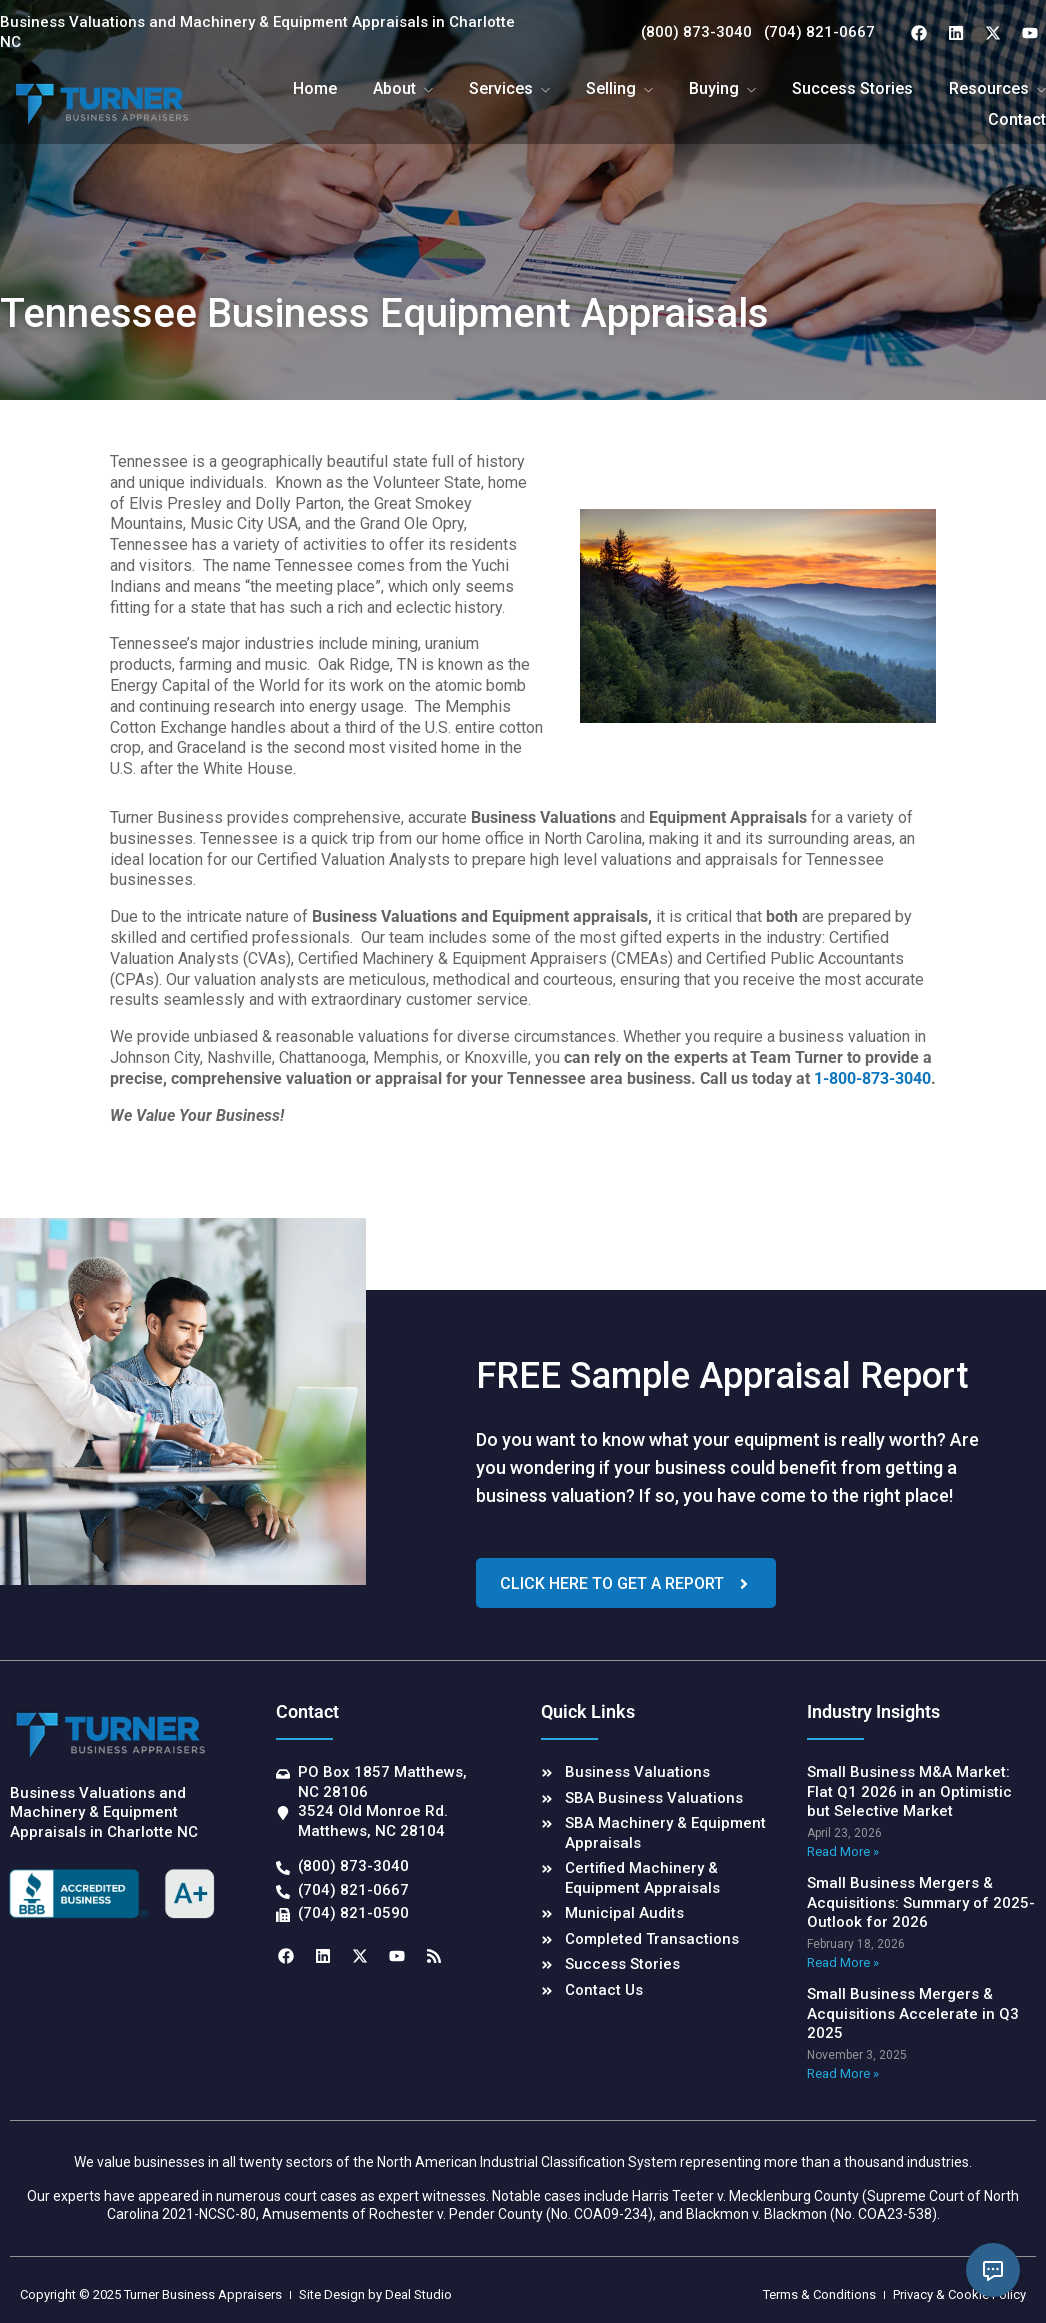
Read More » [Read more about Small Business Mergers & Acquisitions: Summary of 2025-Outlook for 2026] (843, 1962)
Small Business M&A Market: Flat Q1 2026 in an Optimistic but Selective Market (909, 1791)
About (394, 88)
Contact (1017, 119)
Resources (989, 88)
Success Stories (852, 88)
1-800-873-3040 (872, 1078)
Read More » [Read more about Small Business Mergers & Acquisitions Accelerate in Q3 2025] (843, 2073)
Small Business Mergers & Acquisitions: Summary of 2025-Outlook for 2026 (921, 1902)
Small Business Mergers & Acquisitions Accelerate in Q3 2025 (913, 2013)
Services (501, 88)
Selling (611, 88)
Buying (714, 88)
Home (315, 88)
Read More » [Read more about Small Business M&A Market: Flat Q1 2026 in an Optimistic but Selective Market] (843, 1851)
